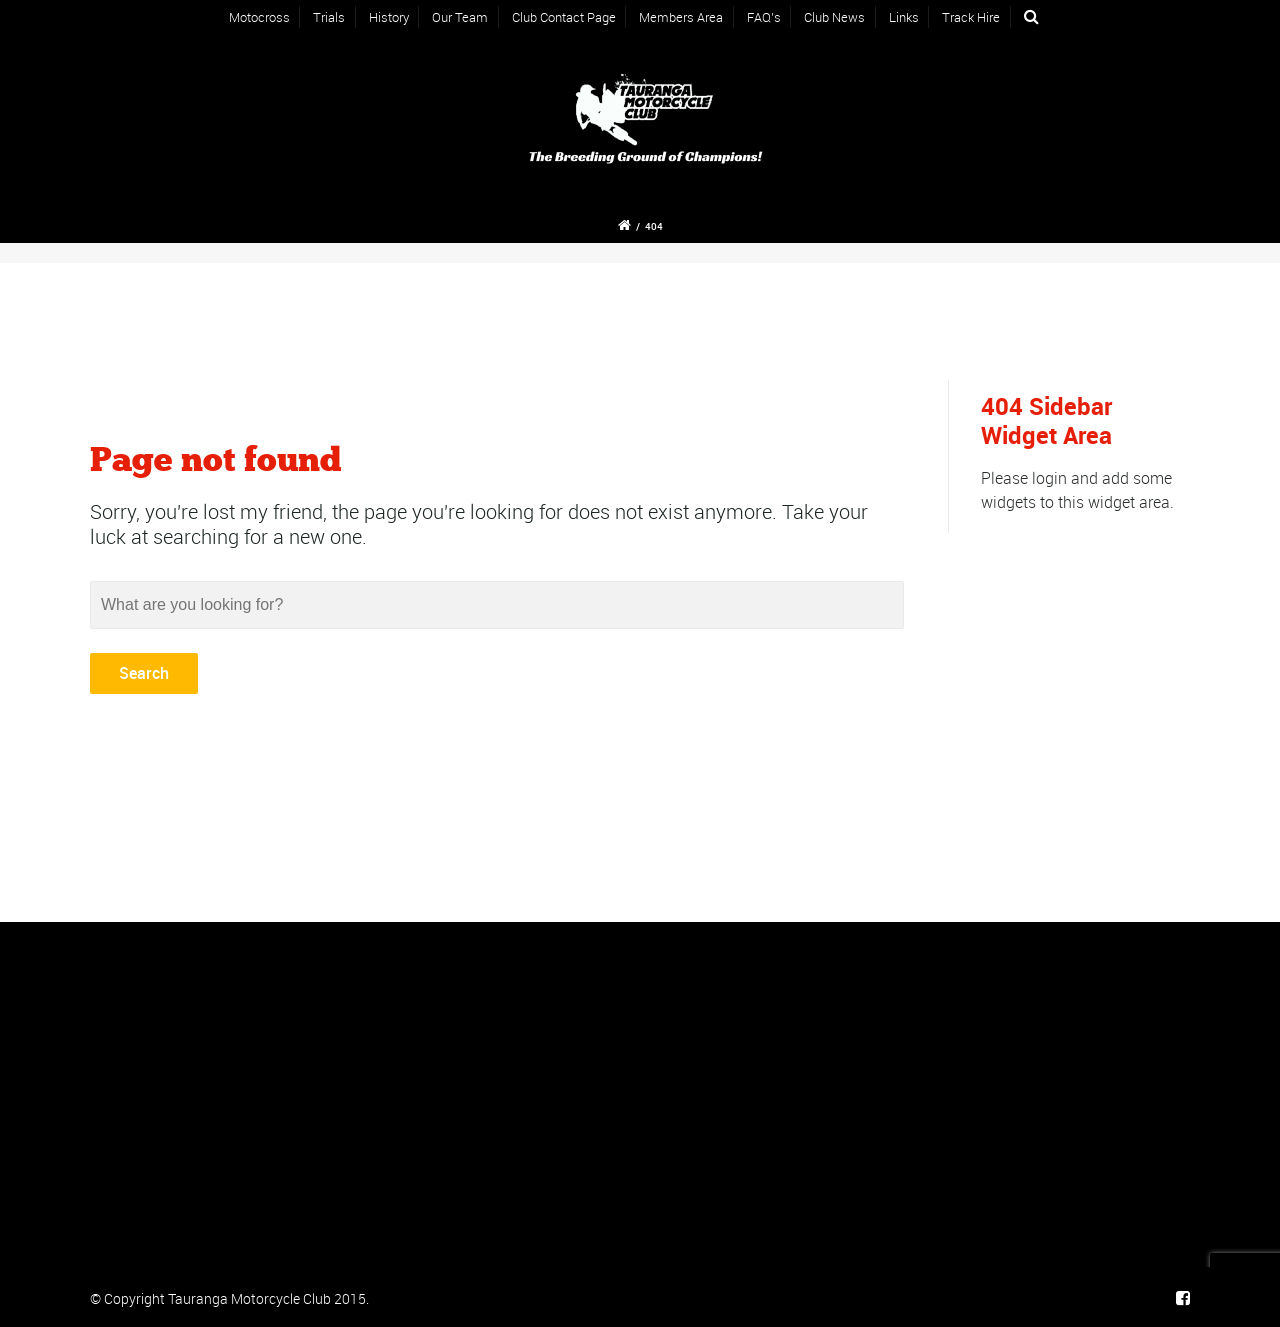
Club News (834, 17)
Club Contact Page (564, 17)
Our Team (460, 17)
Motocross (259, 17)
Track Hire (971, 17)
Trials (329, 17)
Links (904, 17)
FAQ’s (764, 17)
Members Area (681, 17)
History (389, 17)
